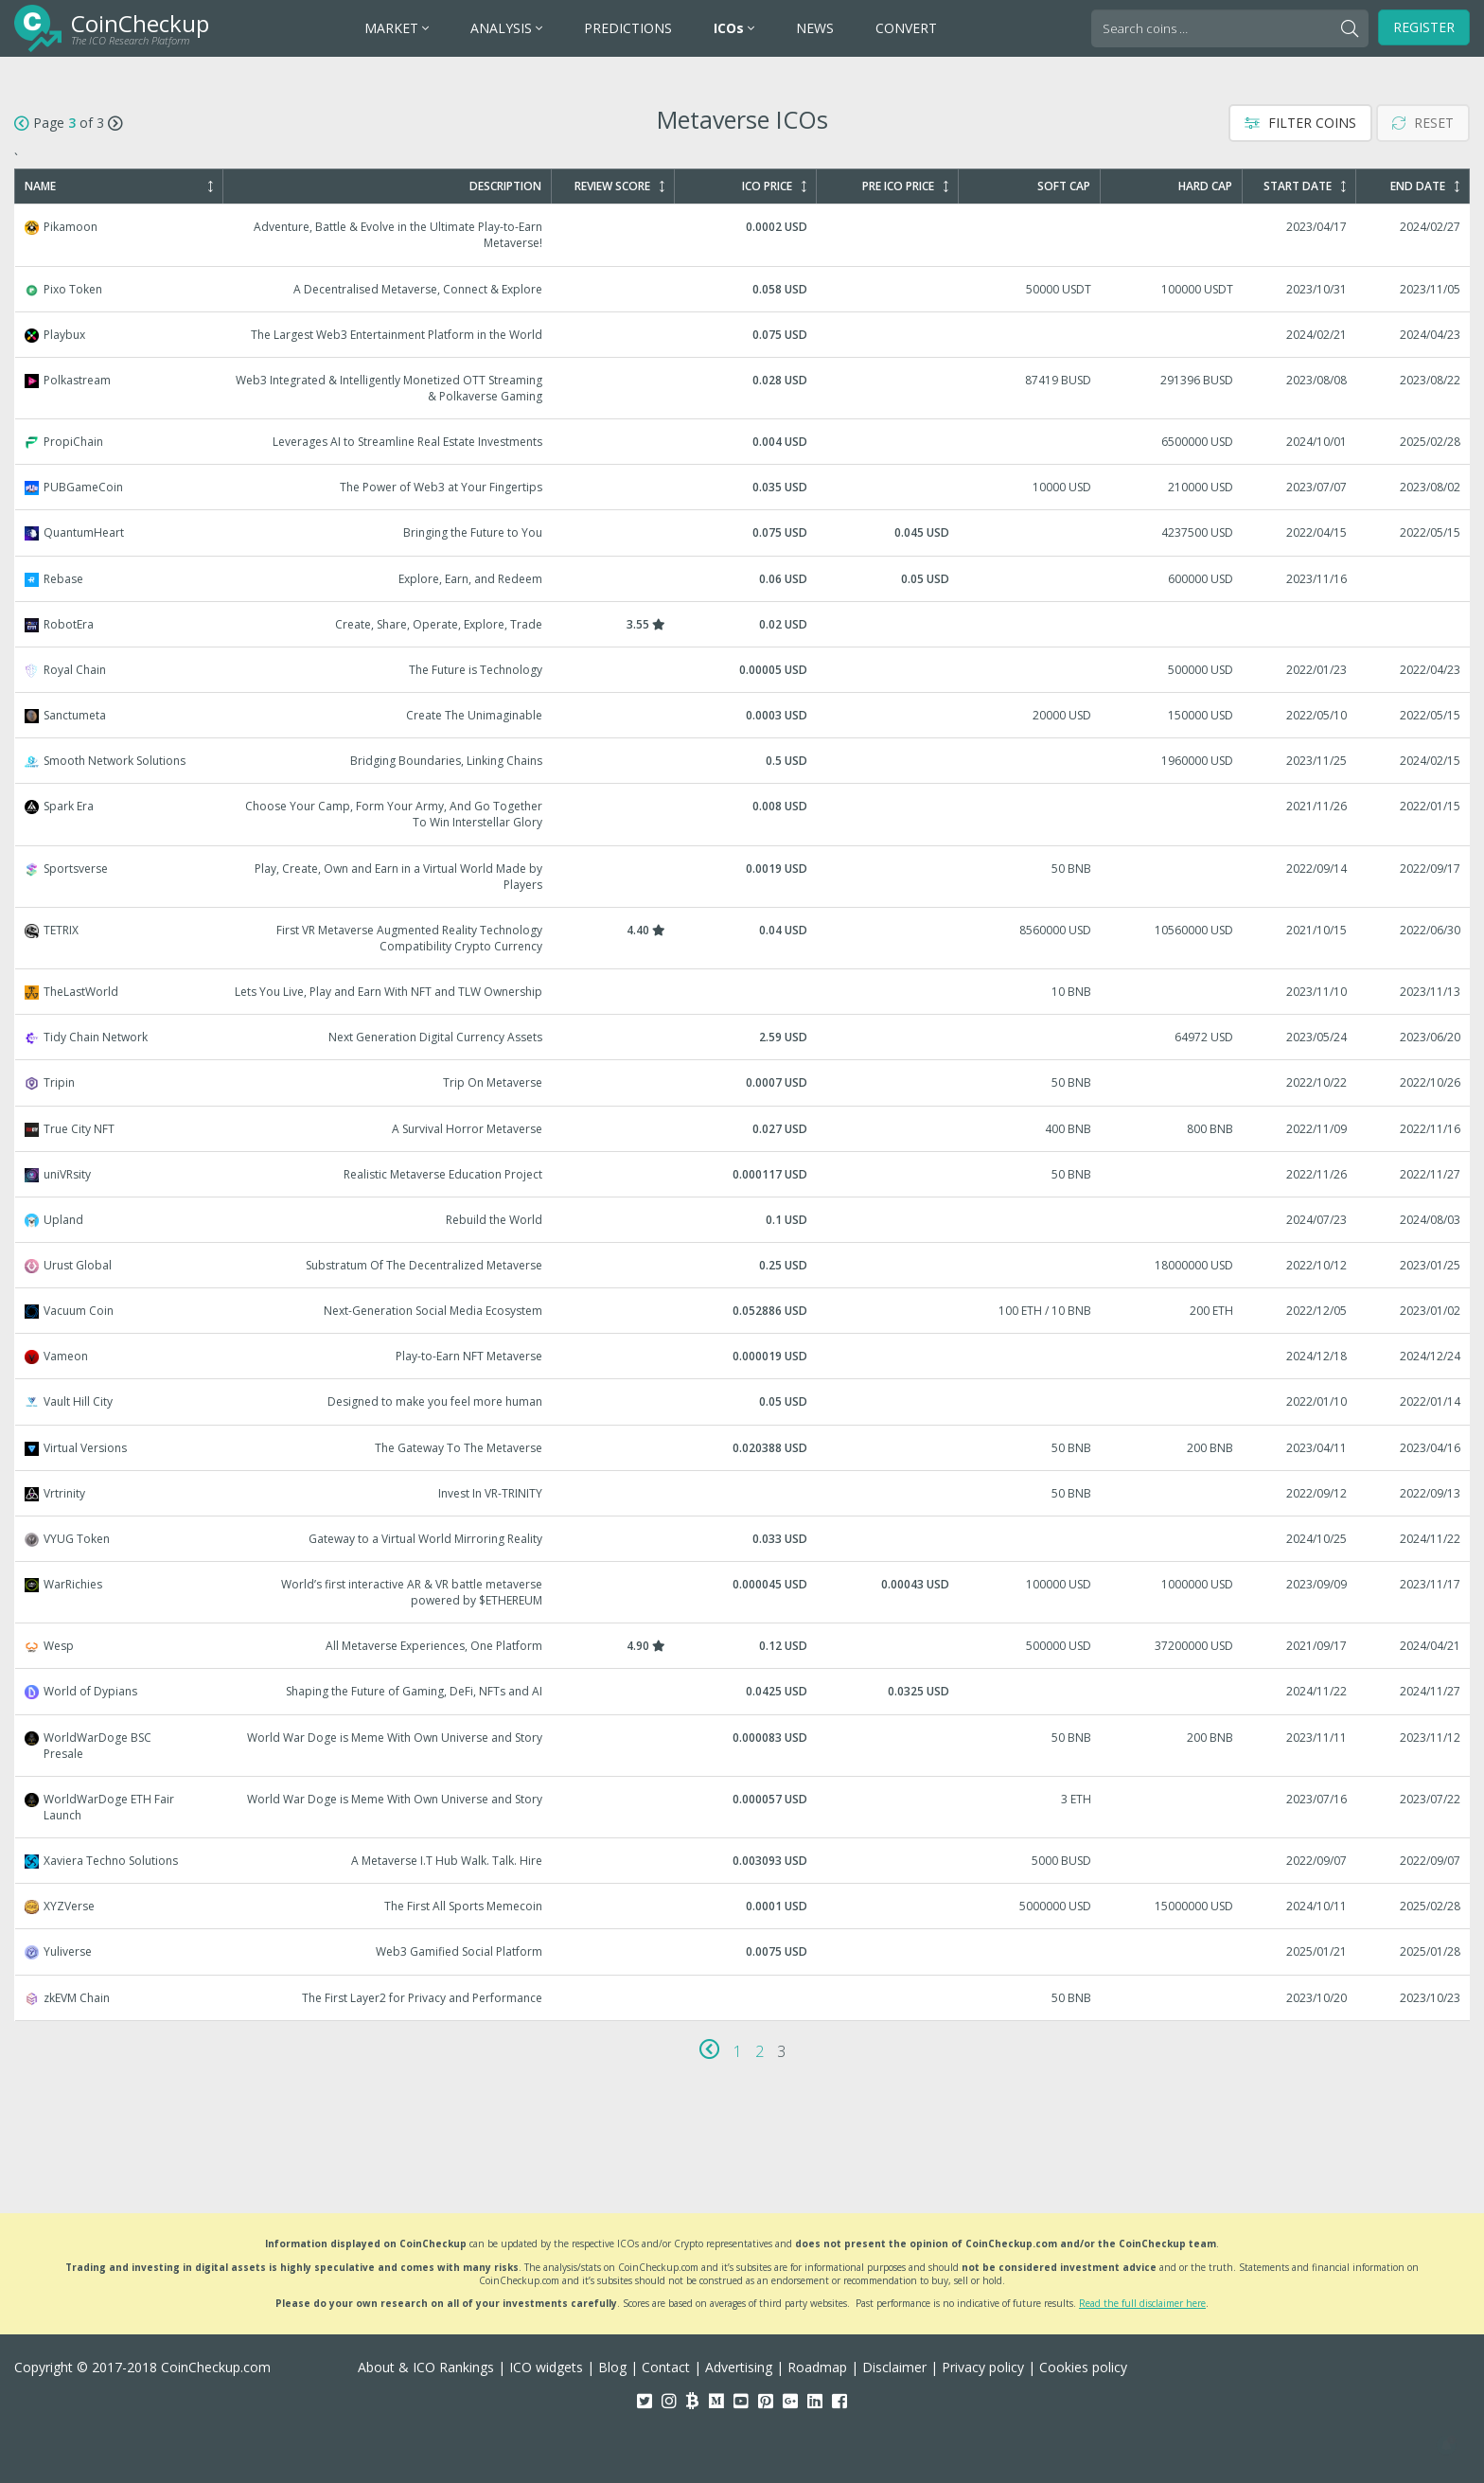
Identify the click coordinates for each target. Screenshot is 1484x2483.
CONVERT (906, 28)
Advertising (738, 2367)
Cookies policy (1083, 2367)
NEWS (815, 28)
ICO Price (774, 186)
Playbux (743, 334)
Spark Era (743, 814)
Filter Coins (1300, 123)
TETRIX (743, 938)
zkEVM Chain (743, 1998)
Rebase (743, 579)
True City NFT (743, 1129)
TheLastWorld (743, 991)
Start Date (1304, 186)
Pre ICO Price (905, 186)
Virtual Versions (743, 1448)
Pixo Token (743, 289)
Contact (666, 2367)
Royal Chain (743, 669)
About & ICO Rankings (426, 2367)
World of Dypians (743, 1691)
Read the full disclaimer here (1142, 2303)
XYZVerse (743, 1906)
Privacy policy (983, 2367)
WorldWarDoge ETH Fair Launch (743, 1807)
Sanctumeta (743, 715)
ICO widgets (546, 2367)
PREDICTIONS (628, 28)
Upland (743, 1219)
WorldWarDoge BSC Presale (743, 1745)
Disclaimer (894, 2367)
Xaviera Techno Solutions (743, 1860)
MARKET (396, 28)
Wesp (743, 1645)
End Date (1424, 186)
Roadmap (817, 2367)
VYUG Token (743, 1538)
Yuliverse (743, 1951)
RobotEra (743, 624)
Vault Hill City (743, 1401)
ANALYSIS (506, 28)
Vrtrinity (743, 1493)
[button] (1446, 2445)
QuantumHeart (743, 532)
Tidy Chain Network (743, 1037)
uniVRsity (743, 1174)
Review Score (619, 186)
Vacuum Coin (743, 1310)
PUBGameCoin (743, 487)
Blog (612, 2367)
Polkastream (743, 388)
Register (1424, 27)
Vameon (743, 1356)
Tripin (743, 1082)
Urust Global (743, 1265)
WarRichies (743, 1592)
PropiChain (743, 441)
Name (119, 186)
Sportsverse (743, 876)
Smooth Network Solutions (743, 760)
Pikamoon (743, 234)
